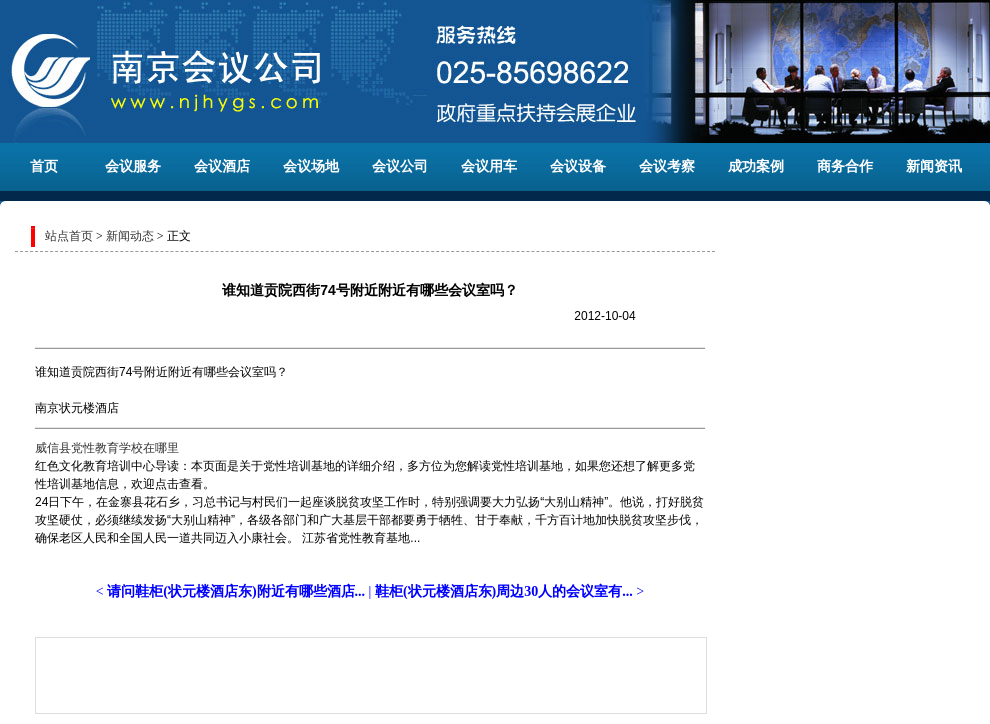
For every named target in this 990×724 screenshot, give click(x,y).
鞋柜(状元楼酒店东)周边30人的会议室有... (504, 591)
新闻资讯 (934, 166)
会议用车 (489, 166)
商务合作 (845, 166)
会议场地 (311, 166)
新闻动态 (130, 236)
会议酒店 (222, 166)
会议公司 (400, 166)
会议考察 (667, 166)
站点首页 (69, 236)
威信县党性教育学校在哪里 (107, 448)
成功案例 (756, 166)
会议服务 (133, 166)
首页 (44, 166)
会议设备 (578, 166)
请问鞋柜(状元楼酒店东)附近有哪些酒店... (236, 591)
